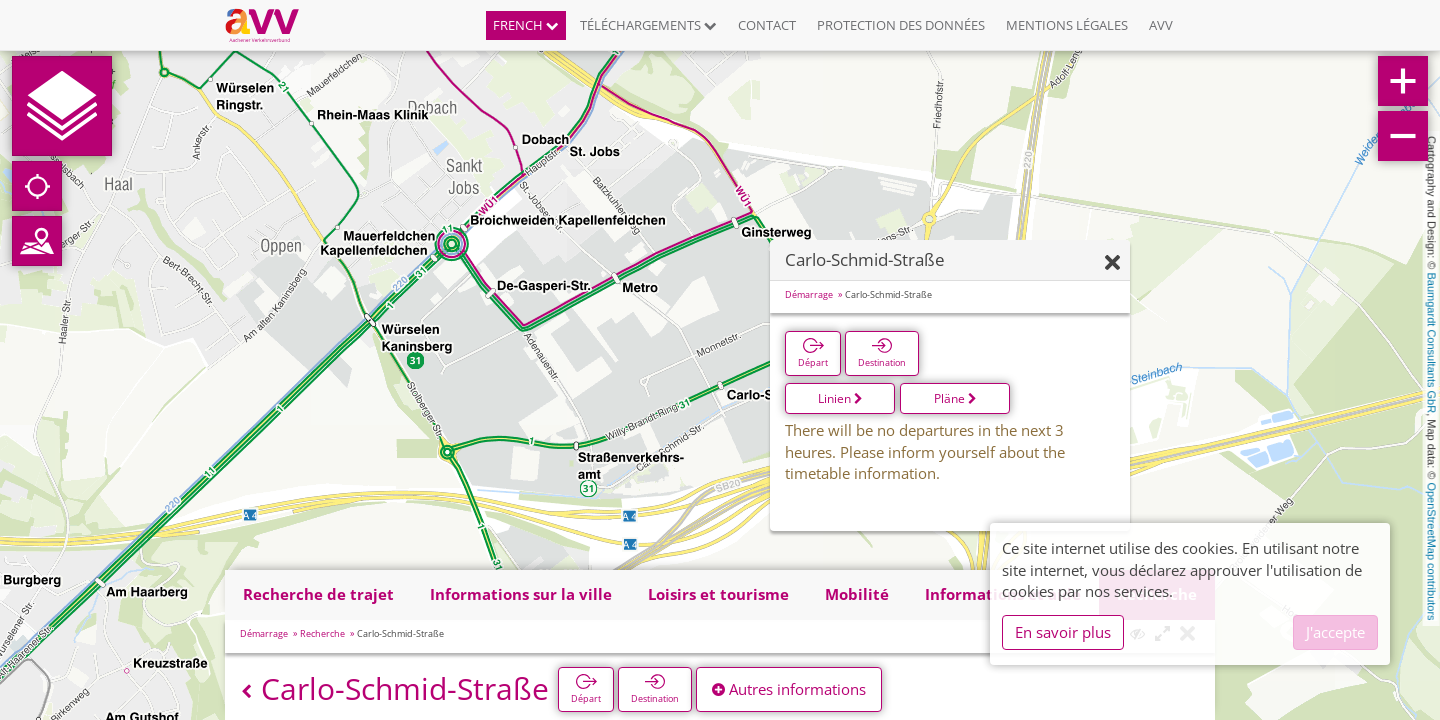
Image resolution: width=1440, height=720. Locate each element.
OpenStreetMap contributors (1432, 551)
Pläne (955, 398)
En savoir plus (1063, 632)
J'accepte (1335, 632)
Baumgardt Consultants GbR (1432, 343)
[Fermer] (1112, 263)
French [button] (526, 25)
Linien (840, 398)
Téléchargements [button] (648, 25)
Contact (767, 25)
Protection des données (901, 25)
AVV (1161, 25)
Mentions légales (1067, 25)
